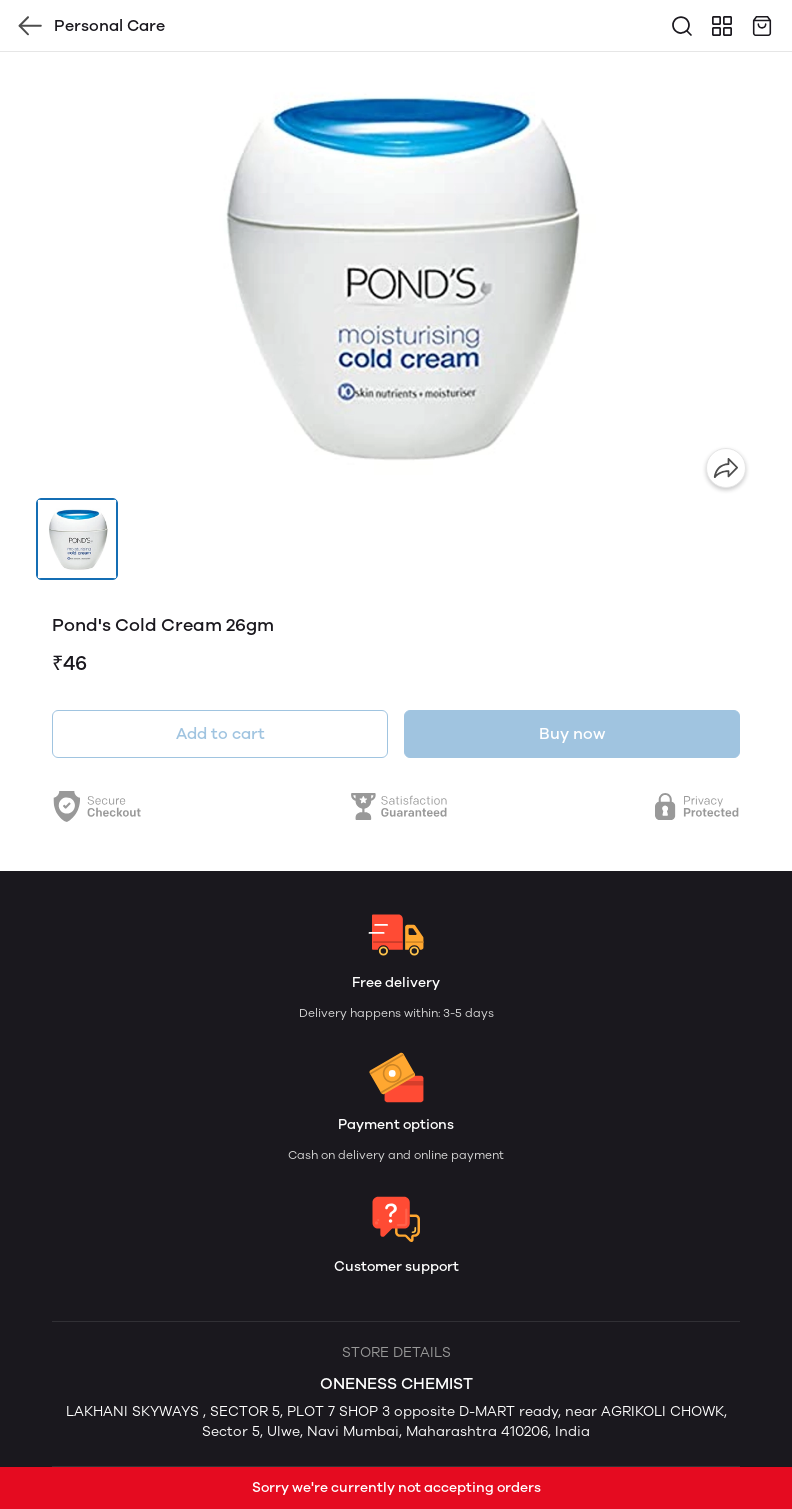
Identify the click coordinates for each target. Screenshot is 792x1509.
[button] (77, 539)
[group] (396, 275)
